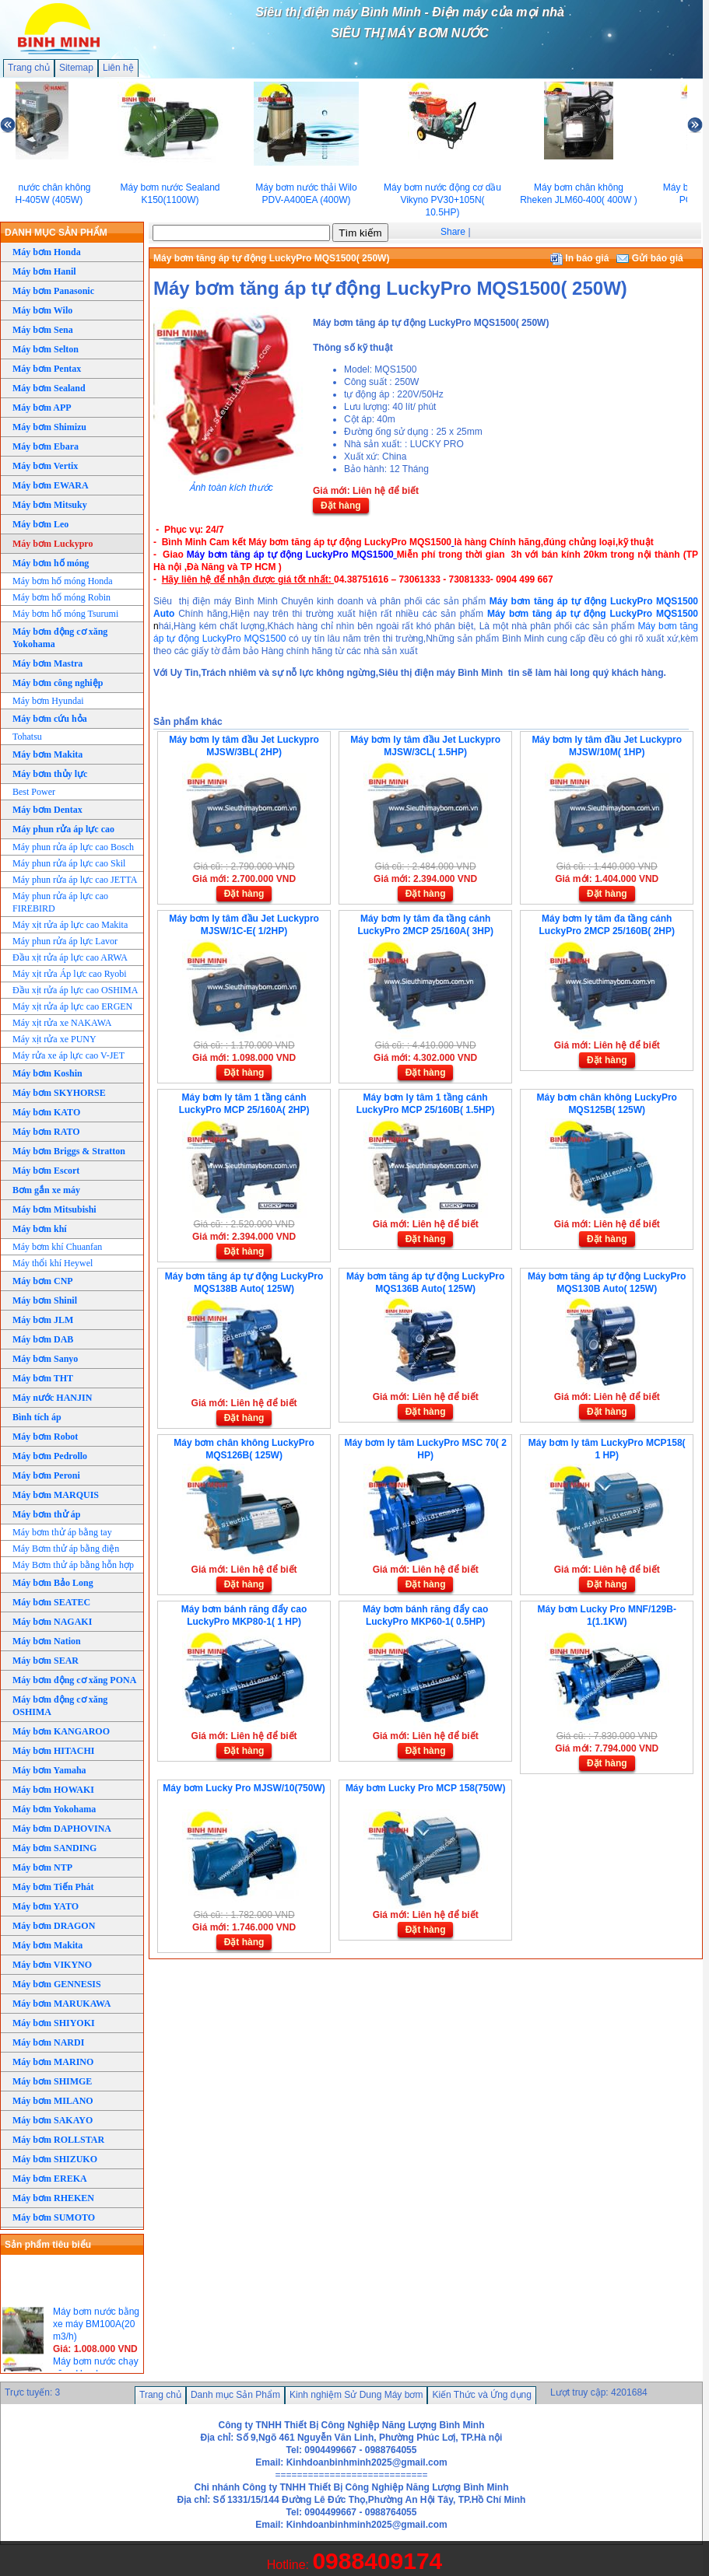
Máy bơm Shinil (44, 1300)
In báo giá (579, 258)
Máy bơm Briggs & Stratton (68, 1151)
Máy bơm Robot (45, 1436)
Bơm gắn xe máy (46, 1190)
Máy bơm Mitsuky (49, 504)
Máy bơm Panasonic (53, 290)
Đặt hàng (341, 505)
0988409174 (377, 2561)
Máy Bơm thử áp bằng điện (65, 1548)
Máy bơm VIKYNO (52, 1964)
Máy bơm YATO (45, 1906)
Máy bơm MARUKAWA (61, 2003)
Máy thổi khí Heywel (52, 1263)
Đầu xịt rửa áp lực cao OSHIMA (75, 990)
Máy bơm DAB (42, 1339)
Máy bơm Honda (46, 252)
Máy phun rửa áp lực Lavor (65, 941)
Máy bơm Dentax (47, 809)
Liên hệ (118, 67)
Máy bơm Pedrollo (49, 1456)
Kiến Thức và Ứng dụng (482, 2394)
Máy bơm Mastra (47, 663)
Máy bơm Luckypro (52, 543)
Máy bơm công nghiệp (57, 682)
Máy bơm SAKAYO (52, 2120)
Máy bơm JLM (42, 1319)
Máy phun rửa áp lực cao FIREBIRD (60, 902)
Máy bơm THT (42, 1378)
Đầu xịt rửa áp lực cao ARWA (70, 957)
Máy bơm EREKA (49, 2178)
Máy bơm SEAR (45, 1660)
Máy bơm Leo (40, 524)
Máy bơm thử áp (46, 1514)
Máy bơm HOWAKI (53, 1789)
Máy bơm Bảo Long (52, 1582)
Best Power (33, 791)
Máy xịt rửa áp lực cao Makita (70, 924)
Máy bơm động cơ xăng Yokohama (59, 637)
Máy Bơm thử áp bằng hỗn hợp (73, 1564)
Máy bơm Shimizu (49, 427)
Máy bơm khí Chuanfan (57, 1246)
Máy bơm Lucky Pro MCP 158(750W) (426, 1788)
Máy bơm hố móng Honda (62, 581)
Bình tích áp (36, 1417)
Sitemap (76, 67)
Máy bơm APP (42, 407)
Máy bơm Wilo (42, 310)
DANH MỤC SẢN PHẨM (56, 232)
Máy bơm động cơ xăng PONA (74, 1680)
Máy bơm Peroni (46, 1475)
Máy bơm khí (39, 1228)
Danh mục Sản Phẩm (235, 2394)
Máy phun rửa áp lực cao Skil (68, 863)
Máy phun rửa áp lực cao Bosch (73, 847)
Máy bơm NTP (42, 1867)
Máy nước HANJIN (52, 1397)
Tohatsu (27, 736)
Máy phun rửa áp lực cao (63, 829)
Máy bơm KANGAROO (61, 1731)
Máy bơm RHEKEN (53, 2198)
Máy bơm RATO (46, 1131)
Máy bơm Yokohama (54, 1809)
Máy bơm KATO (46, 1112)
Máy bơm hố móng (50, 563)
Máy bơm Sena (42, 329)
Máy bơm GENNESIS (56, 1984)
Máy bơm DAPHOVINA (61, 1828)
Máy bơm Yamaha (49, 1770)
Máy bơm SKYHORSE (59, 1092)
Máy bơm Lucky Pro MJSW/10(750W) (244, 1788)
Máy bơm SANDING (54, 1848)
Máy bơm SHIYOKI (53, 2023)
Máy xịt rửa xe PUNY (54, 1039)
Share (452, 231)
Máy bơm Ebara (45, 446)
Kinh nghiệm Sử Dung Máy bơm (356, 2394)
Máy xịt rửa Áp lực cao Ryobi (69, 973)
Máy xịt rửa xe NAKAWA (61, 1022)
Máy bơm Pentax (46, 368)
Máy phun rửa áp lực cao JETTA (74, 879)
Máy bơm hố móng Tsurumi (65, 613)
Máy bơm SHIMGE (52, 2081)
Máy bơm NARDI (48, 2042)
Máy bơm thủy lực (49, 773)
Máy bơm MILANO (52, 2100)
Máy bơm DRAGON (53, 1925)
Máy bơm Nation (46, 1641)
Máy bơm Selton (45, 349)
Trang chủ (29, 67)
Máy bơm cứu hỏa (49, 718)
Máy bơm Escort (45, 1170)
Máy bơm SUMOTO (53, 2217)
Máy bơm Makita (47, 754)
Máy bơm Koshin (47, 1073)
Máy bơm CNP (42, 1281)
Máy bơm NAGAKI (52, 1621)
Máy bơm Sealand (49, 388)
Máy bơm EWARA (50, 485)
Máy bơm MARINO (52, 2061)
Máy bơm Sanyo (45, 1358)
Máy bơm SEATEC (51, 1602)
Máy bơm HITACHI (53, 1750)
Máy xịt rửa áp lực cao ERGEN (72, 1006)
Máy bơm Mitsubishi (54, 1209)
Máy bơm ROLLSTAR (58, 2139)
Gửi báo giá (649, 258)
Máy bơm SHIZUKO (54, 2159)
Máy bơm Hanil (44, 271)
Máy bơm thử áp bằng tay (62, 1532)
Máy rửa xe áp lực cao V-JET (68, 1055)
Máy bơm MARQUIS (55, 1494)
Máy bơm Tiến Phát (53, 1886)
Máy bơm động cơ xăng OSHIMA (59, 1705)
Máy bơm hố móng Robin (61, 597)
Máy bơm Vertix (45, 465)
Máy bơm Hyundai (48, 700)
